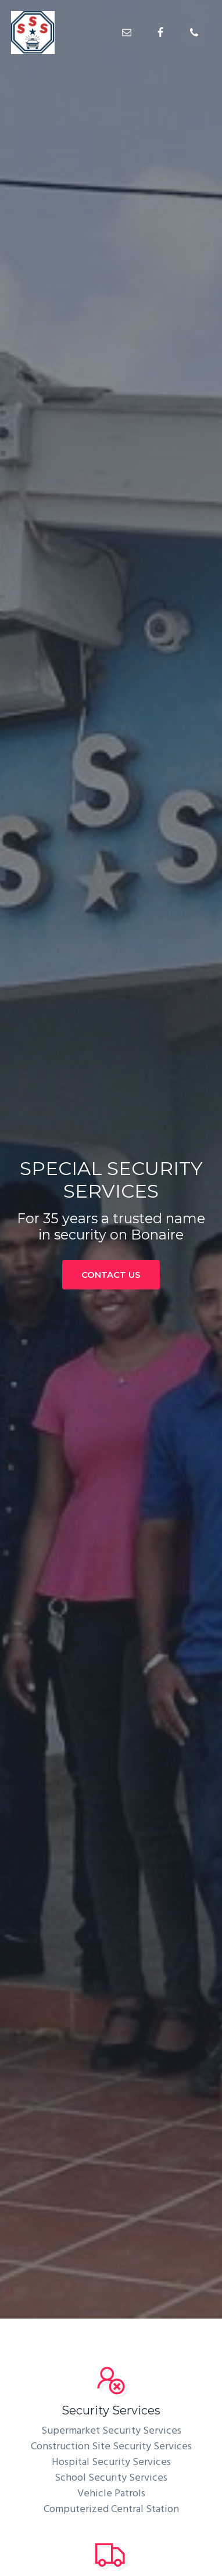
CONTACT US (111, 1274)
